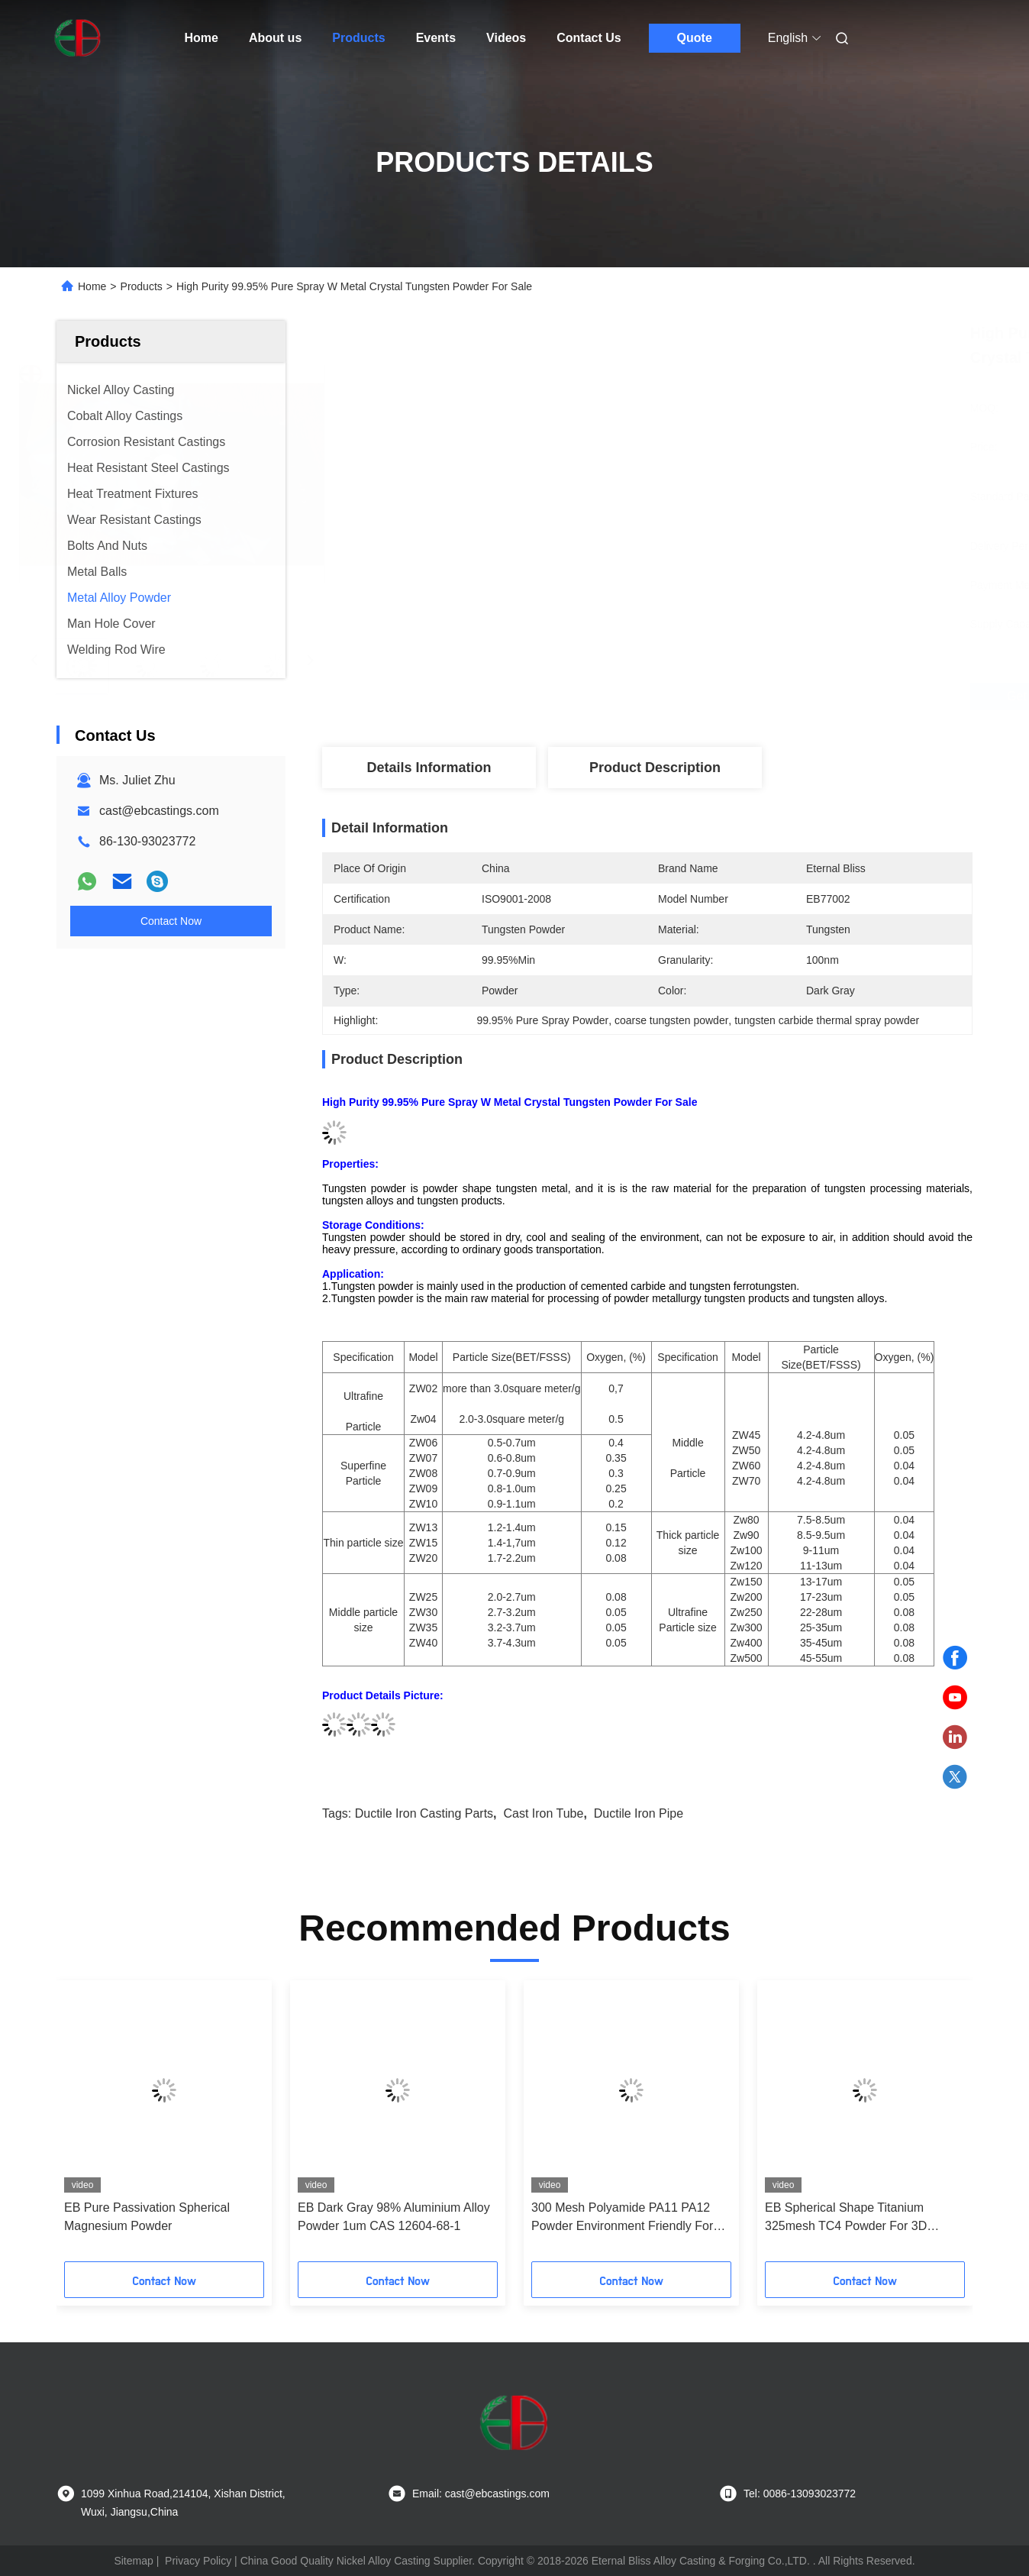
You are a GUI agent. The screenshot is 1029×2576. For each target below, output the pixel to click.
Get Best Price (728, 696)
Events (436, 37)
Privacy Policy (198, 2561)
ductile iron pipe (638, 1813)
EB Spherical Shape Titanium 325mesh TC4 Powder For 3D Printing (846, 2218)
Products (358, 37)
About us (275, 37)
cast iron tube (543, 1813)
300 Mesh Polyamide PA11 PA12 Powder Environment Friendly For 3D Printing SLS (622, 2218)
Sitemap (133, 2561)
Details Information (428, 767)
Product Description (655, 767)
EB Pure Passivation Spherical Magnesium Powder (147, 2216)
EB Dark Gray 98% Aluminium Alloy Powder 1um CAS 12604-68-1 (394, 2216)
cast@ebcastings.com (159, 810)
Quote (694, 37)
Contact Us (588, 37)
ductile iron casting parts (424, 1813)
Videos (506, 37)
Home (201, 37)
